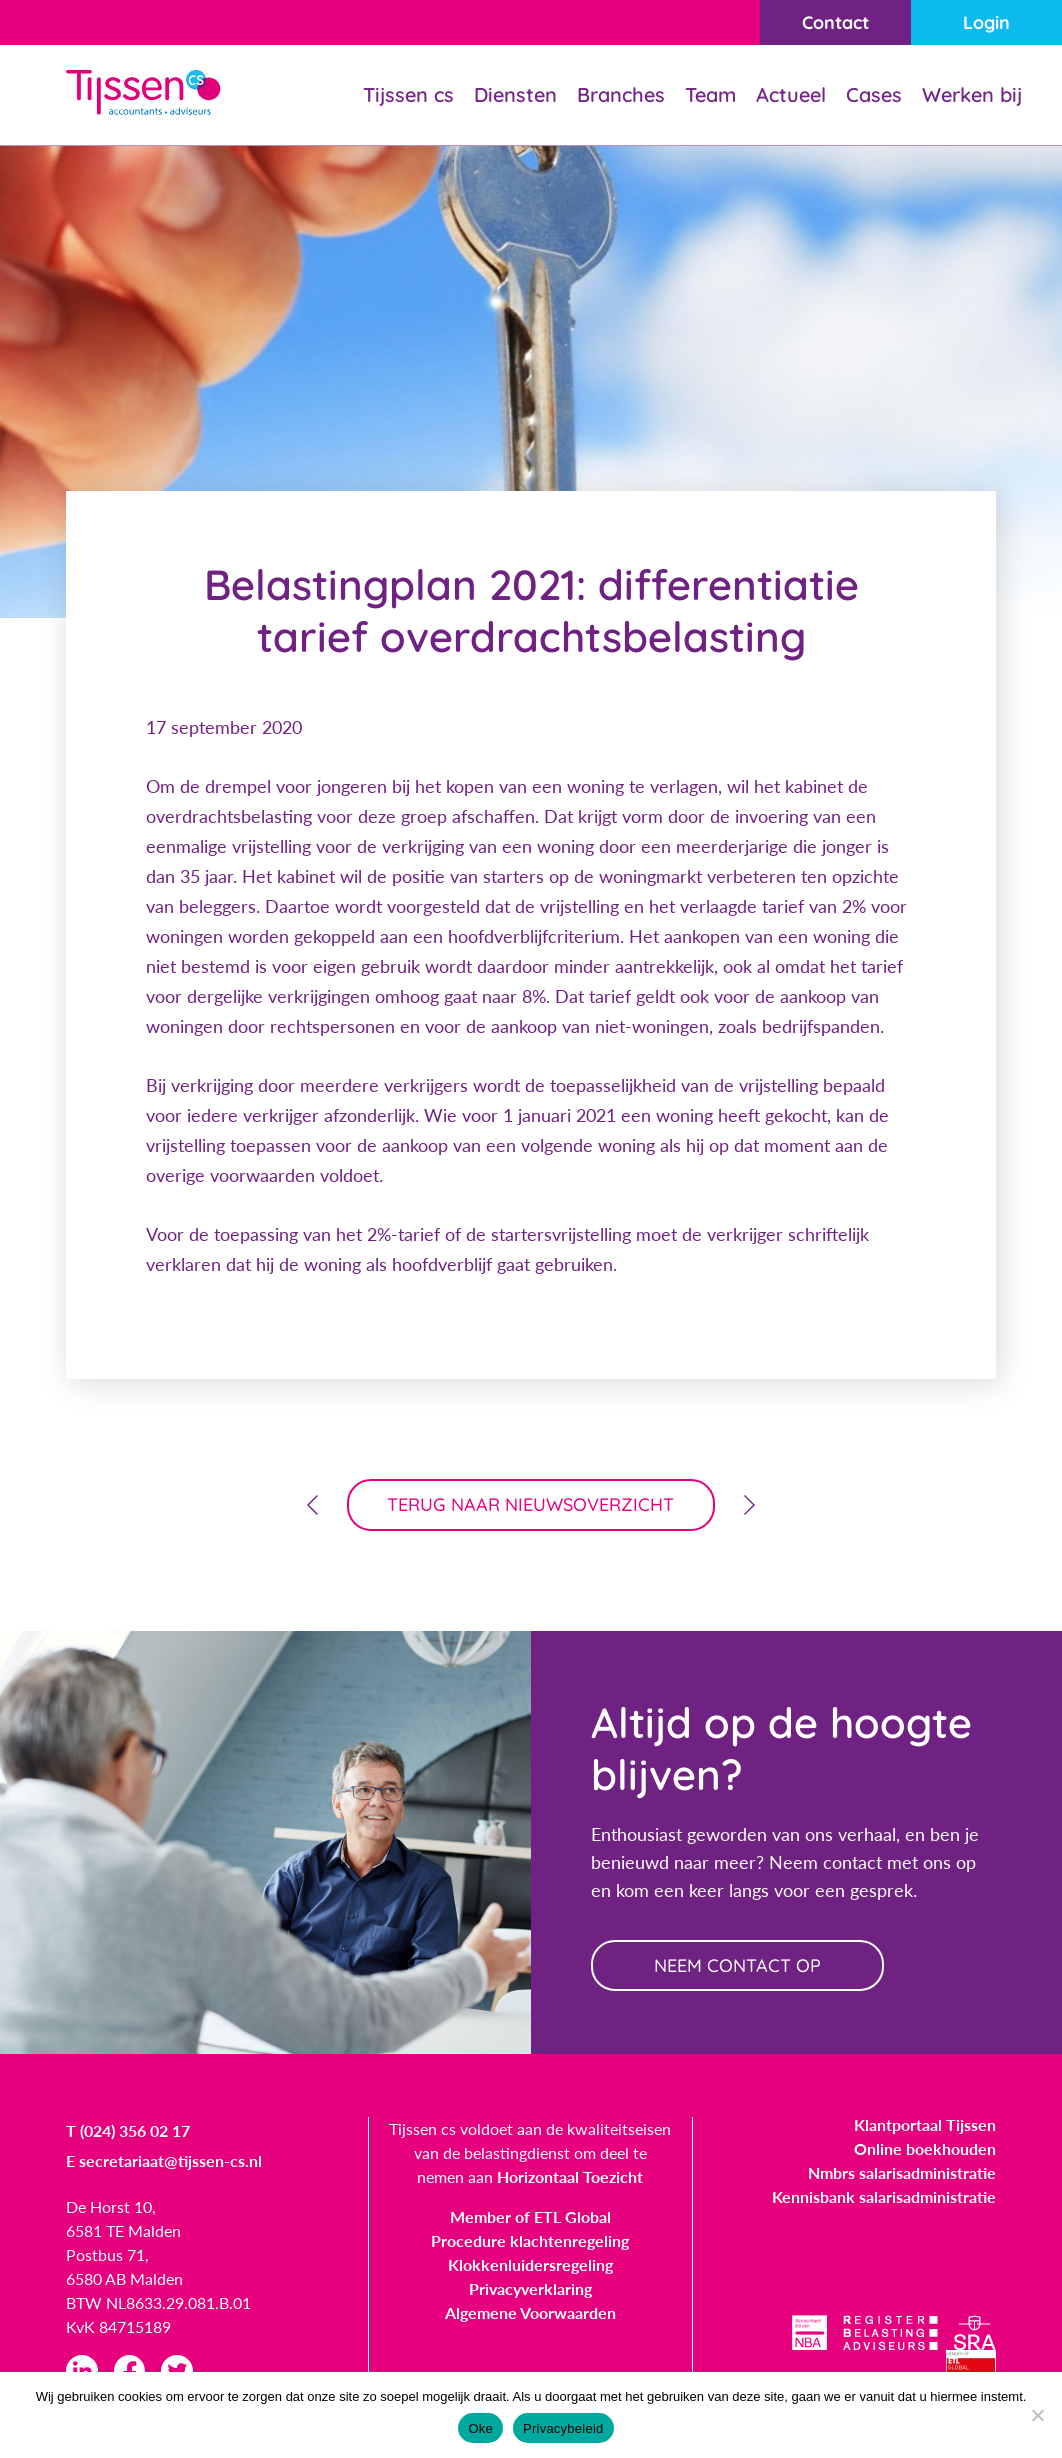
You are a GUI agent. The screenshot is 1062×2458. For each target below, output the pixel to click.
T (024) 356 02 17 (128, 2131)
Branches (621, 94)
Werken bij (972, 94)
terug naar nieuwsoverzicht (531, 1504)
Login (986, 22)
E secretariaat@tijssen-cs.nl (164, 2161)
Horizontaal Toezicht (570, 2177)
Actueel (791, 94)
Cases (874, 94)
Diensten (515, 94)
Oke (480, 2428)
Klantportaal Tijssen (925, 2125)
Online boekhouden (925, 2149)
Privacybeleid (563, 2428)
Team (710, 94)
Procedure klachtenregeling (530, 2241)
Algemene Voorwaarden (530, 2313)
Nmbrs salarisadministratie (902, 2173)
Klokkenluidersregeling (530, 2265)
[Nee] (1037, 2415)
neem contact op (738, 1965)
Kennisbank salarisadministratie (884, 2197)
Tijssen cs (408, 94)
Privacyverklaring (530, 2289)
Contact (834, 22)
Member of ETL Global (530, 2217)
